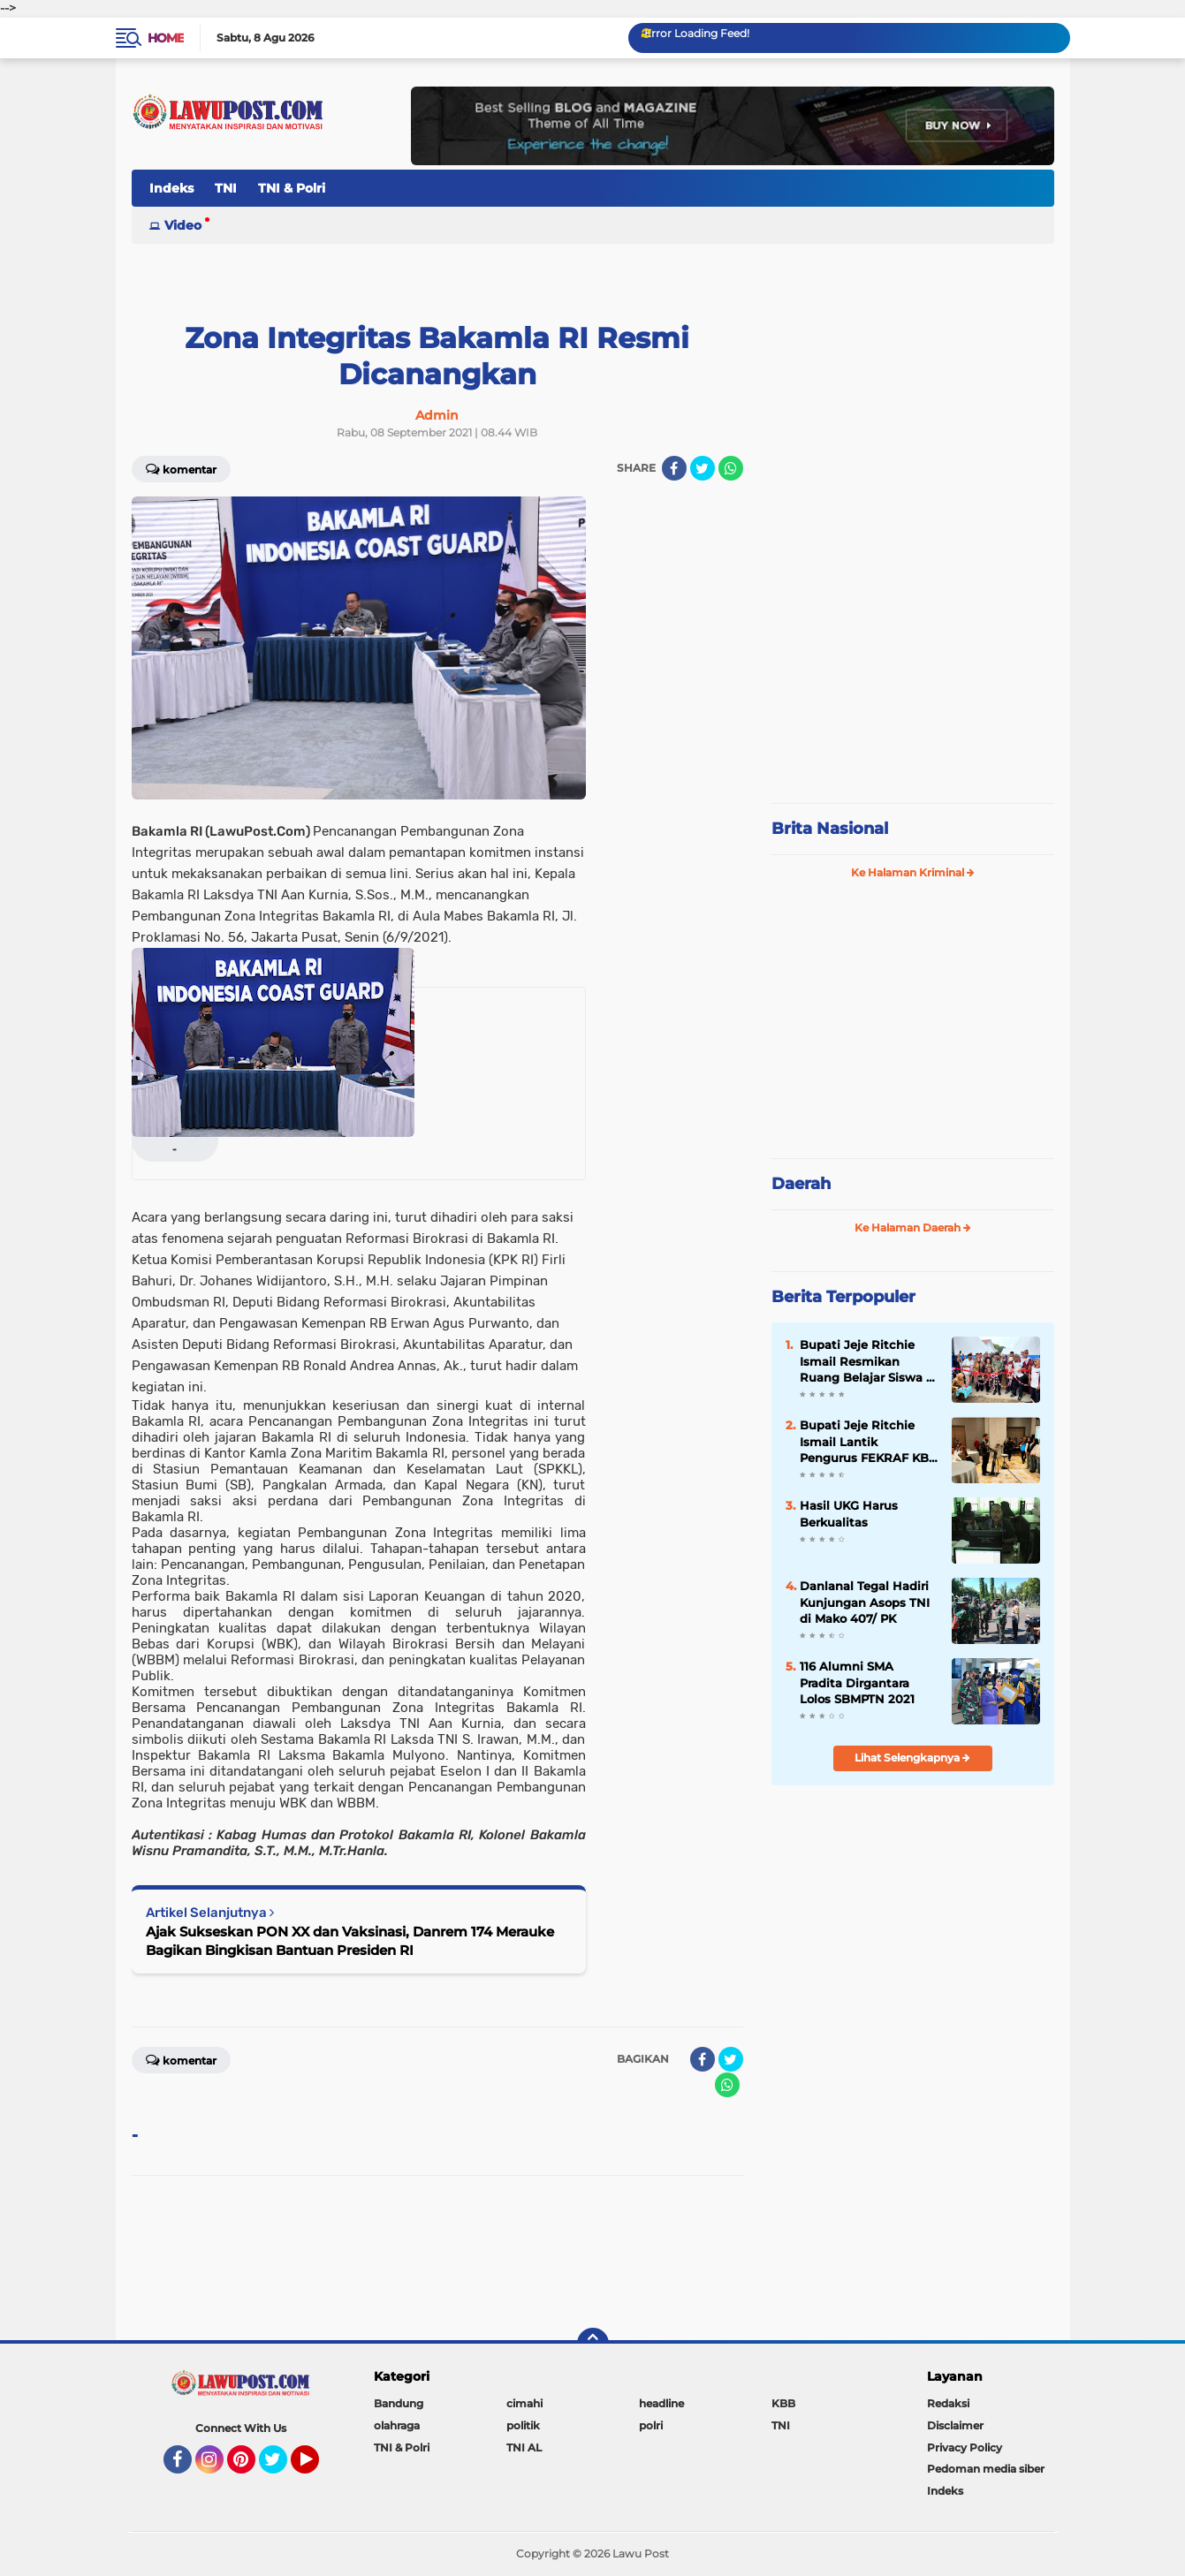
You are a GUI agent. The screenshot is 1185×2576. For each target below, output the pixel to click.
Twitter (281, 2467)
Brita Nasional (829, 828)
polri (651, 2425)
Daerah (801, 1183)
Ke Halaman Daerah (913, 1227)
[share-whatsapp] (730, 468)
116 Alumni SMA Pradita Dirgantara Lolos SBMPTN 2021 (857, 1682)
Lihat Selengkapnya (912, 1757)
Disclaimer (955, 2425)
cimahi (524, 2403)
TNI (226, 188)
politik (523, 2425)
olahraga (397, 2425)
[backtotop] (593, 2344)
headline (661, 2403)
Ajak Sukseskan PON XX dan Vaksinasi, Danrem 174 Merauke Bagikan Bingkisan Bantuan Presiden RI (350, 1941)
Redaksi (948, 2403)
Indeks (171, 188)
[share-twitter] (702, 468)
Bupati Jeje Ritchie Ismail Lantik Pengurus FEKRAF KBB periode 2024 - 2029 (869, 1442)
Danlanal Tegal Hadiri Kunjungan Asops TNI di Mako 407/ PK (865, 1602)
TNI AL (524, 2447)
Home (166, 38)
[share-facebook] (674, 468)
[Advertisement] (912, 671)
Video (182, 225)
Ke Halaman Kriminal (913, 872)
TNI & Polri (291, 188)
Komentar (181, 468)
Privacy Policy (964, 2447)
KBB (783, 2403)
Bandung (398, 2403)
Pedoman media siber (985, 2468)
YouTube (317, 2467)
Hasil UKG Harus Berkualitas (849, 1513)
